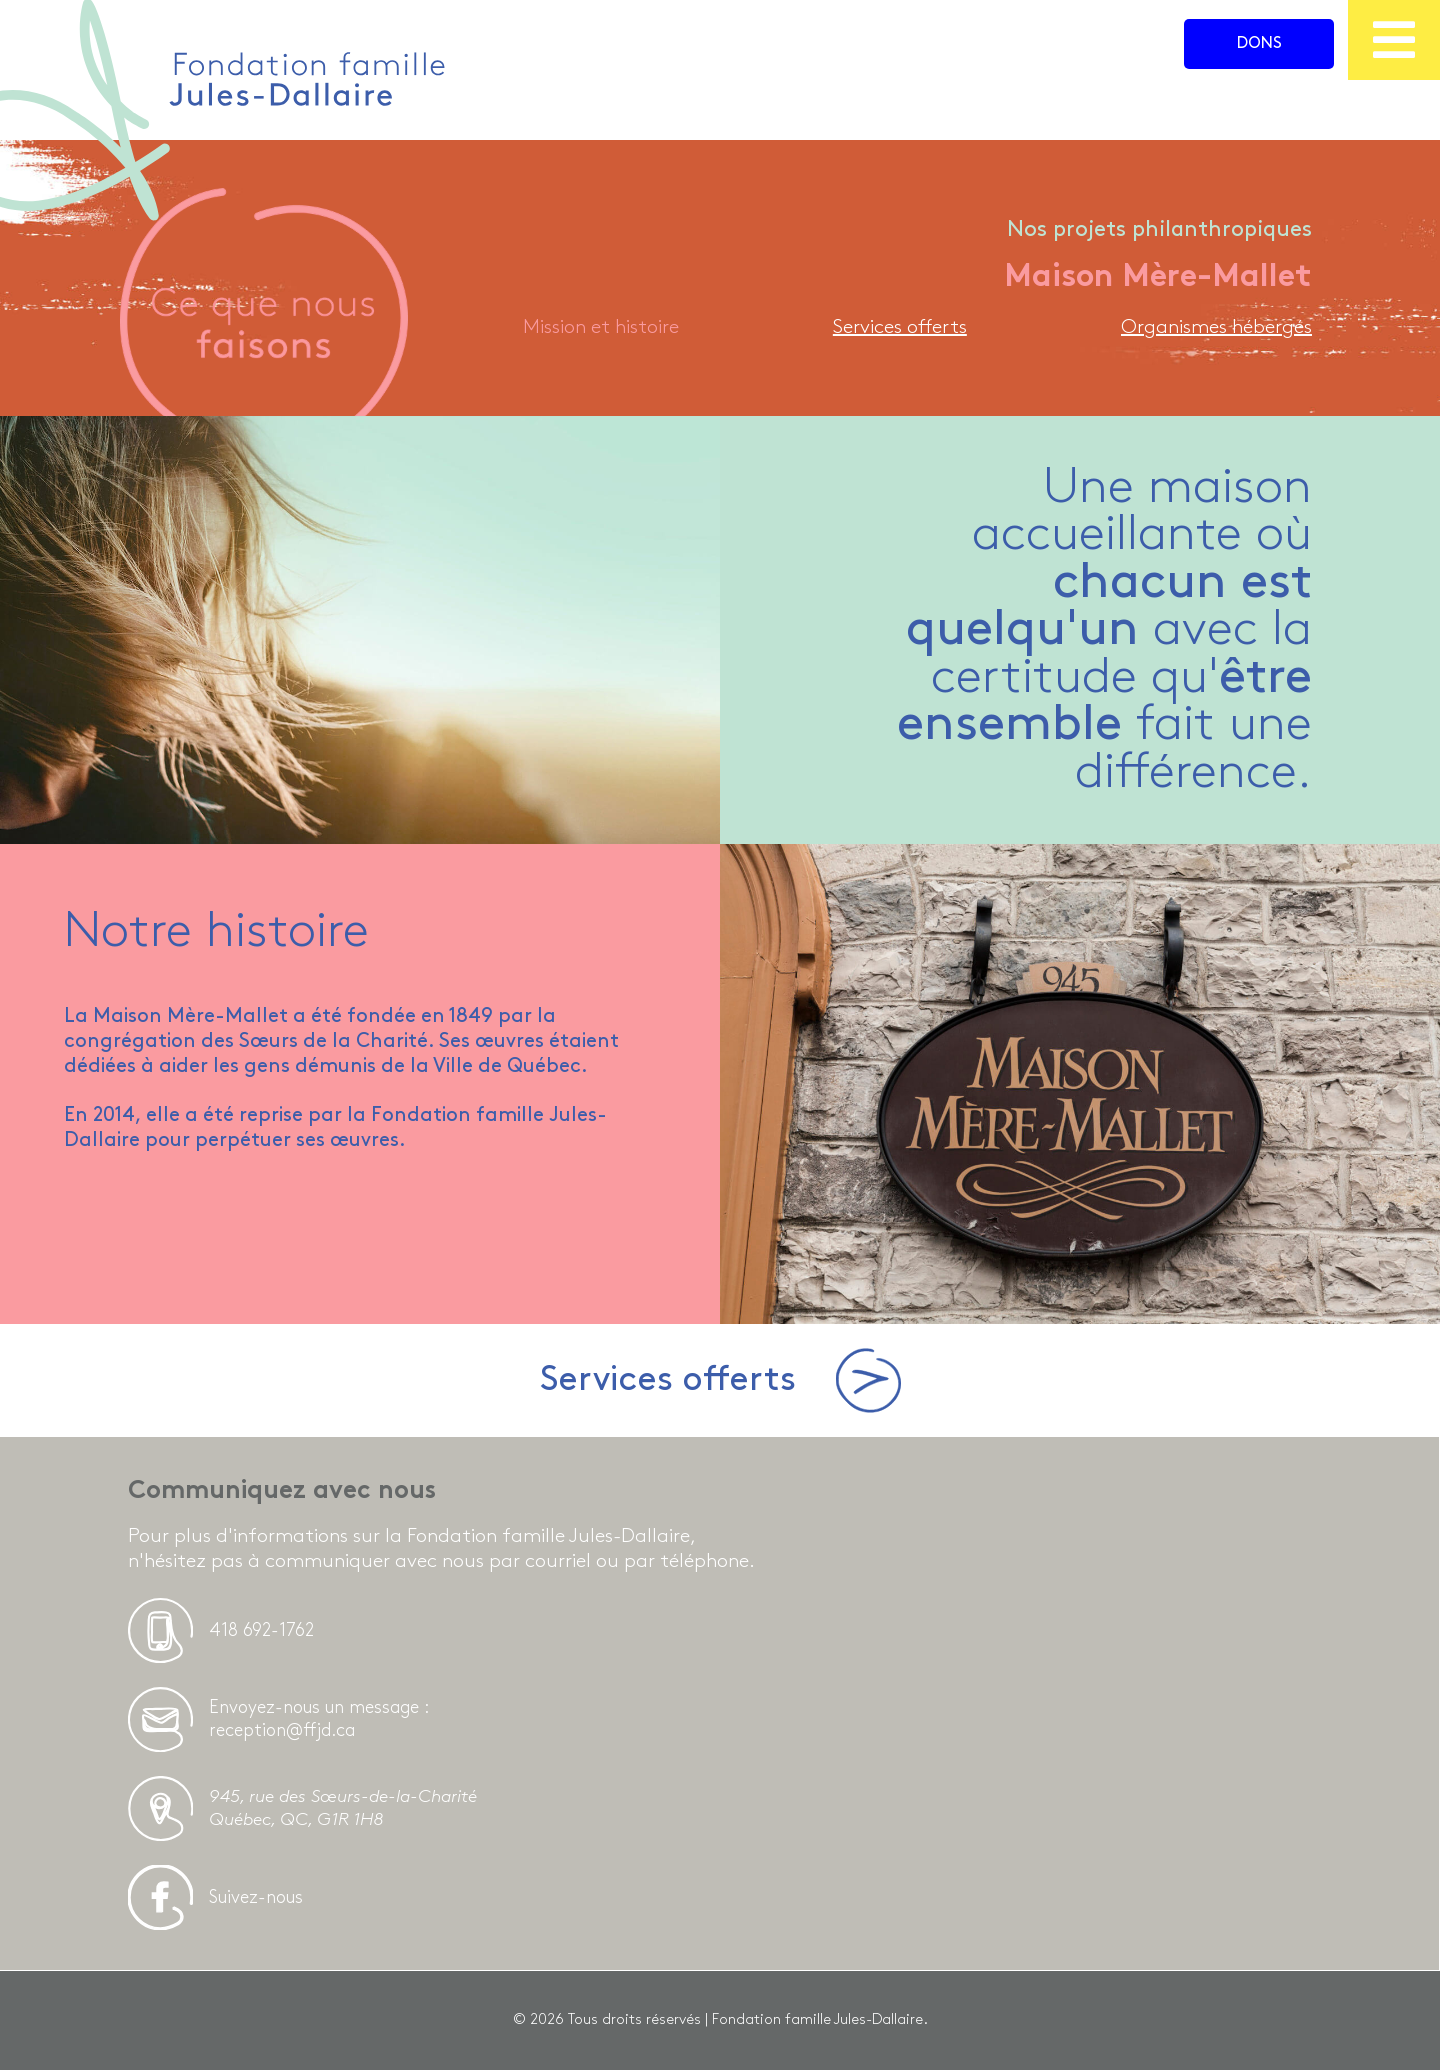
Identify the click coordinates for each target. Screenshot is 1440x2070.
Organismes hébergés (1216, 327)
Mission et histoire (601, 327)
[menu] (1394, 40)
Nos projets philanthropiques (1159, 229)
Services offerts (900, 327)
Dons (1259, 43)
